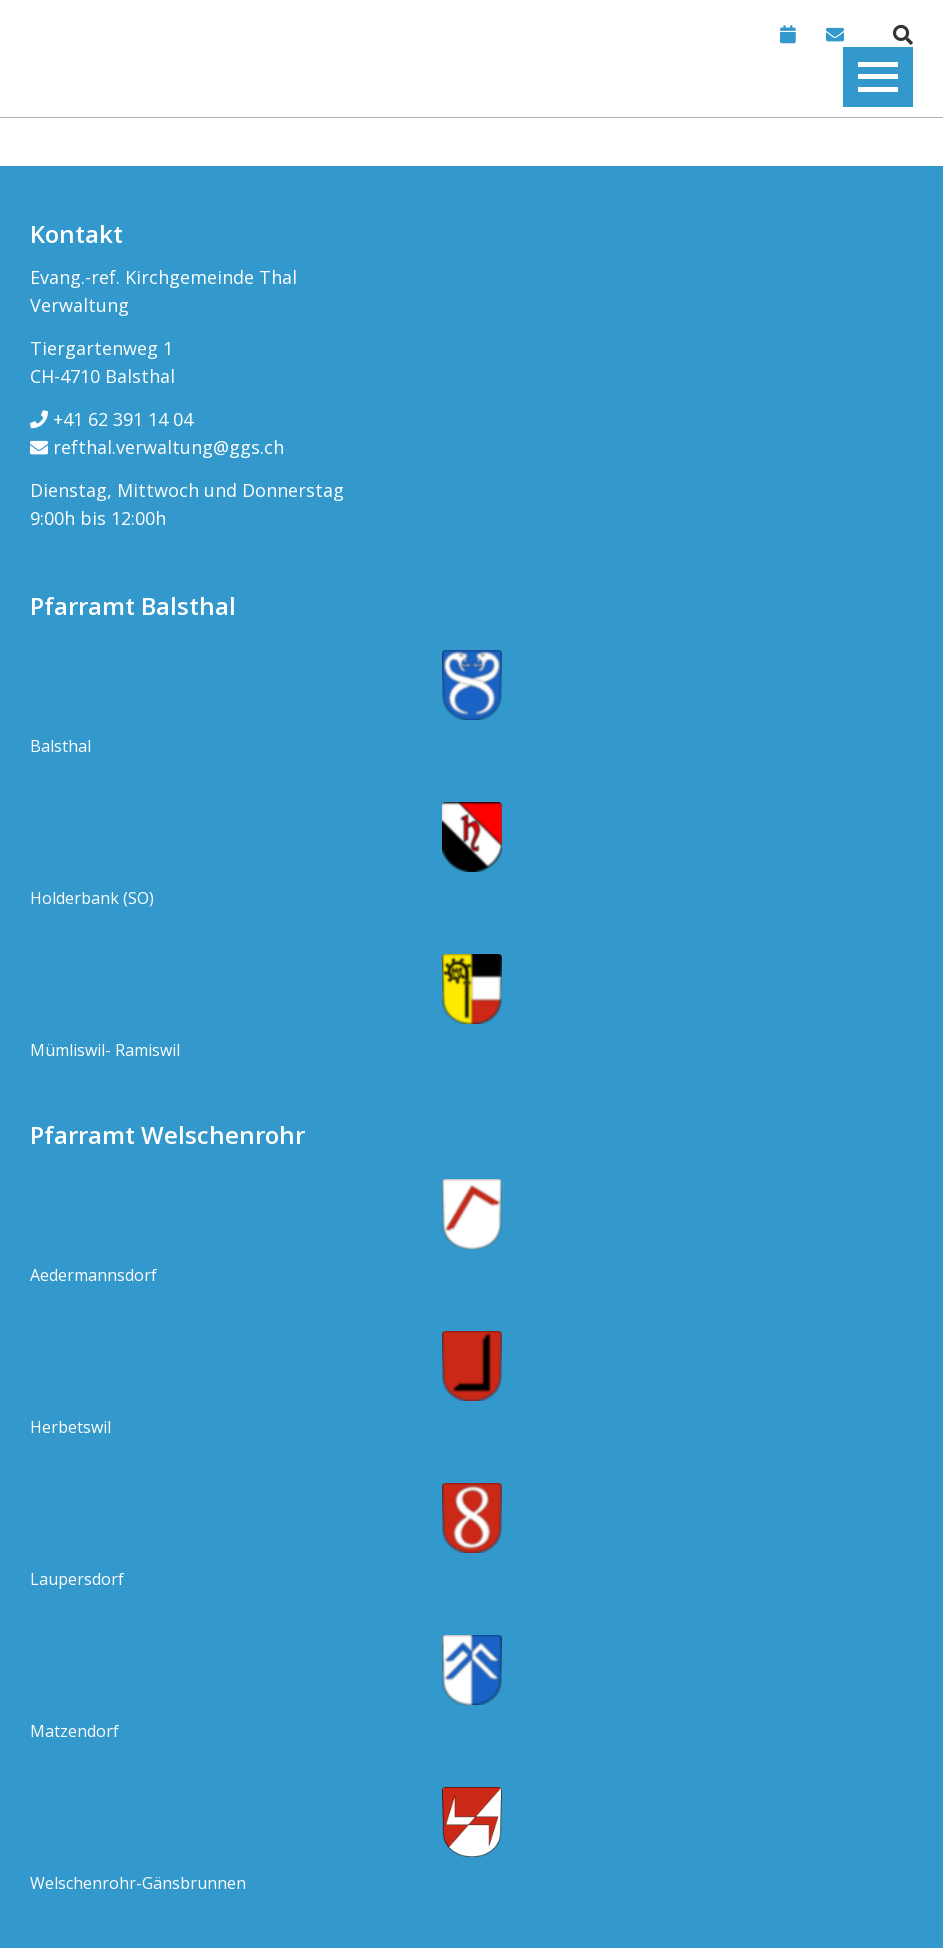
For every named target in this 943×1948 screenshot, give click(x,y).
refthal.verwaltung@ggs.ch (157, 447)
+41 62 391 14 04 (111, 419)
